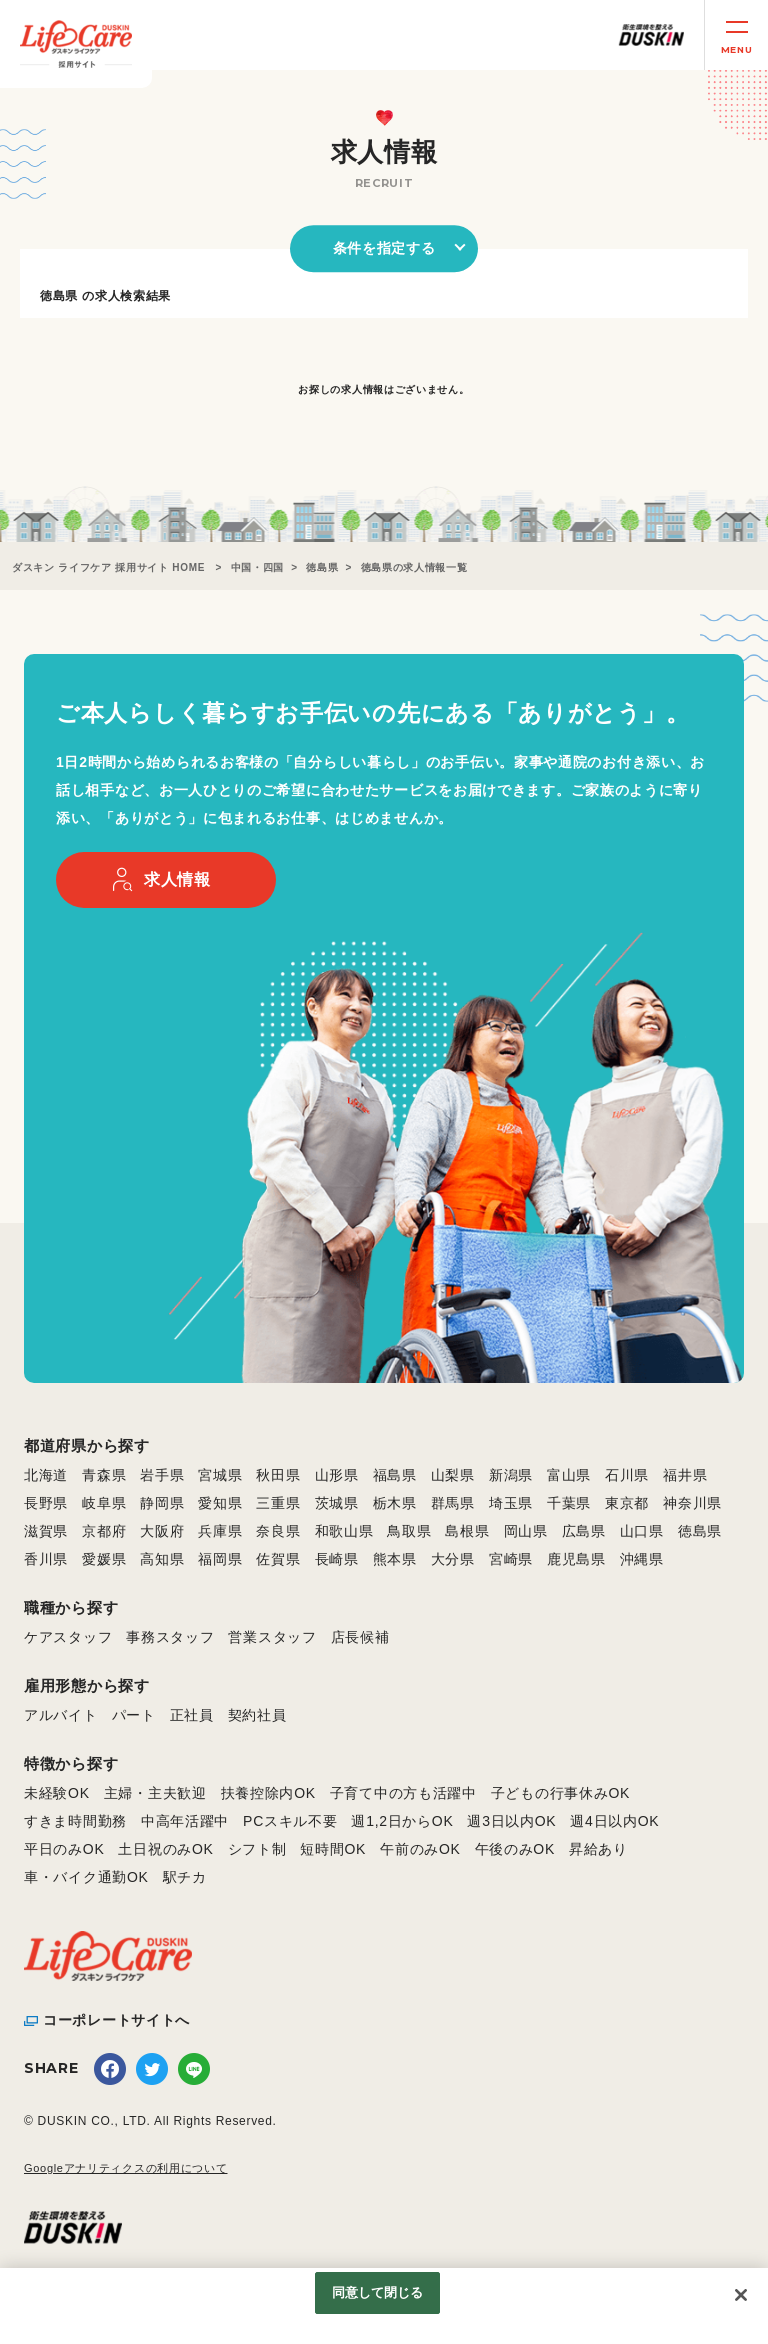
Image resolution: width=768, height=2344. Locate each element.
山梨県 (453, 1475)
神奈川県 (692, 1503)
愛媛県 (104, 1559)
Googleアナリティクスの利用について (125, 2168)
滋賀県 (46, 1531)
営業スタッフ (272, 1637)
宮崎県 (511, 1559)
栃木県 (395, 1503)
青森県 (104, 1475)
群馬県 (453, 1503)
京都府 (104, 1531)
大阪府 (162, 1531)
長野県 (46, 1503)
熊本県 (395, 1559)
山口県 (642, 1531)
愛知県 (220, 1503)
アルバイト (61, 1715)
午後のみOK (515, 1849)
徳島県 (322, 567)
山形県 (337, 1475)
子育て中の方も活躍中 (403, 1793)
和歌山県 (344, 1531)
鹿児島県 (576, 1559)
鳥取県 (409, 1531)
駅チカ (185, 1877)
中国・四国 (258, 567)
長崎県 (337, 1559)
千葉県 (569, 1503)
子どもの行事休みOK (560, 1793)
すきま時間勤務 (75, 1821)
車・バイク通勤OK (86, 1877)
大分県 (453, 1559)
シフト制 (257, 1849)
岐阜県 (104, 1503)
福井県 (685, 1475)
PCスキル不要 (290, 1821)
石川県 (627, 1475)
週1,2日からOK (402, 1821)
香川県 (46, 1559)
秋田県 (278, 1475)
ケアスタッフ (68, 1637)
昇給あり (598, 1849)
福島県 (395, 1475)
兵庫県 (220, 1531)
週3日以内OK (511, 1821)
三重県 (278, 1503)
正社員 (192, 1715)
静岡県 (162, 1503)
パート (134, 1715)
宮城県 (220, 1475)
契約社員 (257, 1715)
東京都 (627, 1503)
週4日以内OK (614, 1821)
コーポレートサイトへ (116, 2020)
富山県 (569, 1475)
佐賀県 (278, 1559)
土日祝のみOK (165, 1849)
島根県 (467, 1531)
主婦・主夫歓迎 (155, 1793)
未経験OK (57, 1793)
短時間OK (333, 1849)
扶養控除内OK (268, 1793)
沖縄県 (642, 1559)
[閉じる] (741, 2295)
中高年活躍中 (185, 1821)
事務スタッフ (170, 1637)
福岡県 (220, 1559)
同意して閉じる (378, 2292)
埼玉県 (511, 1503)
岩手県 (162, 1475)
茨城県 (337, 1503)
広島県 (584, 1531)
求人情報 (177, 879)
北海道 (46, 1475)
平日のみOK (64, 1849)
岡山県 (526, 1531)
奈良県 (278, 1531)
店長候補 (360, 1637)
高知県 (162, 1559)
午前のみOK (420, 1849)
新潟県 (511, 1475)
